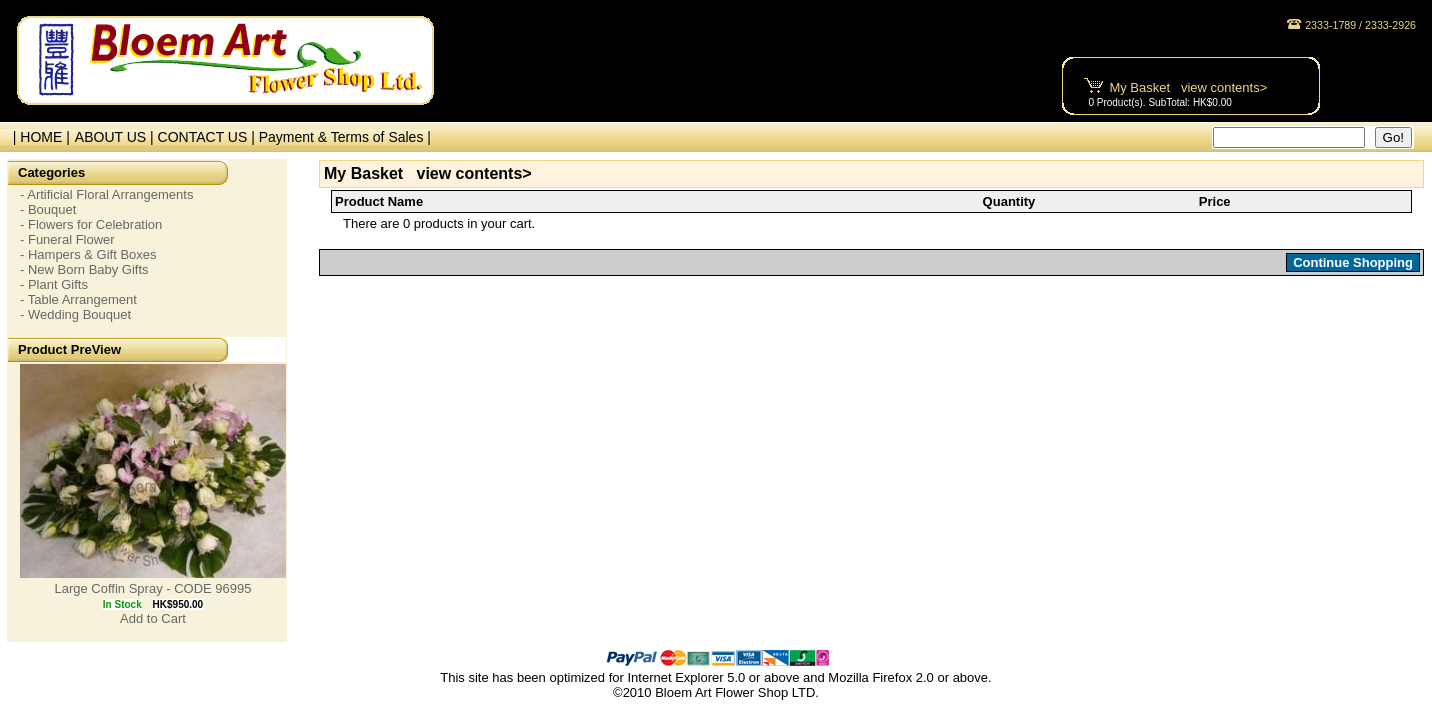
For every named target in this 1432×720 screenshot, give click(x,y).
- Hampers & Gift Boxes (88, 254)
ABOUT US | (116, 137)
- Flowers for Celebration (91, 224)
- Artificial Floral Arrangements (106, 194)
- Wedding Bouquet (75, 314)
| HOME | (37, 137)
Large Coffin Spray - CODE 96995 (152, 588)
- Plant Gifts (54, 284)
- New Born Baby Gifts (84, 269)
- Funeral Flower (67, 239)
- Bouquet (48, 209)
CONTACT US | (208, 137)
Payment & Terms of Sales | (345, 137)
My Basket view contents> (1188, 87)
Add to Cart (153, 618)
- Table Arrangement (78, 299)
